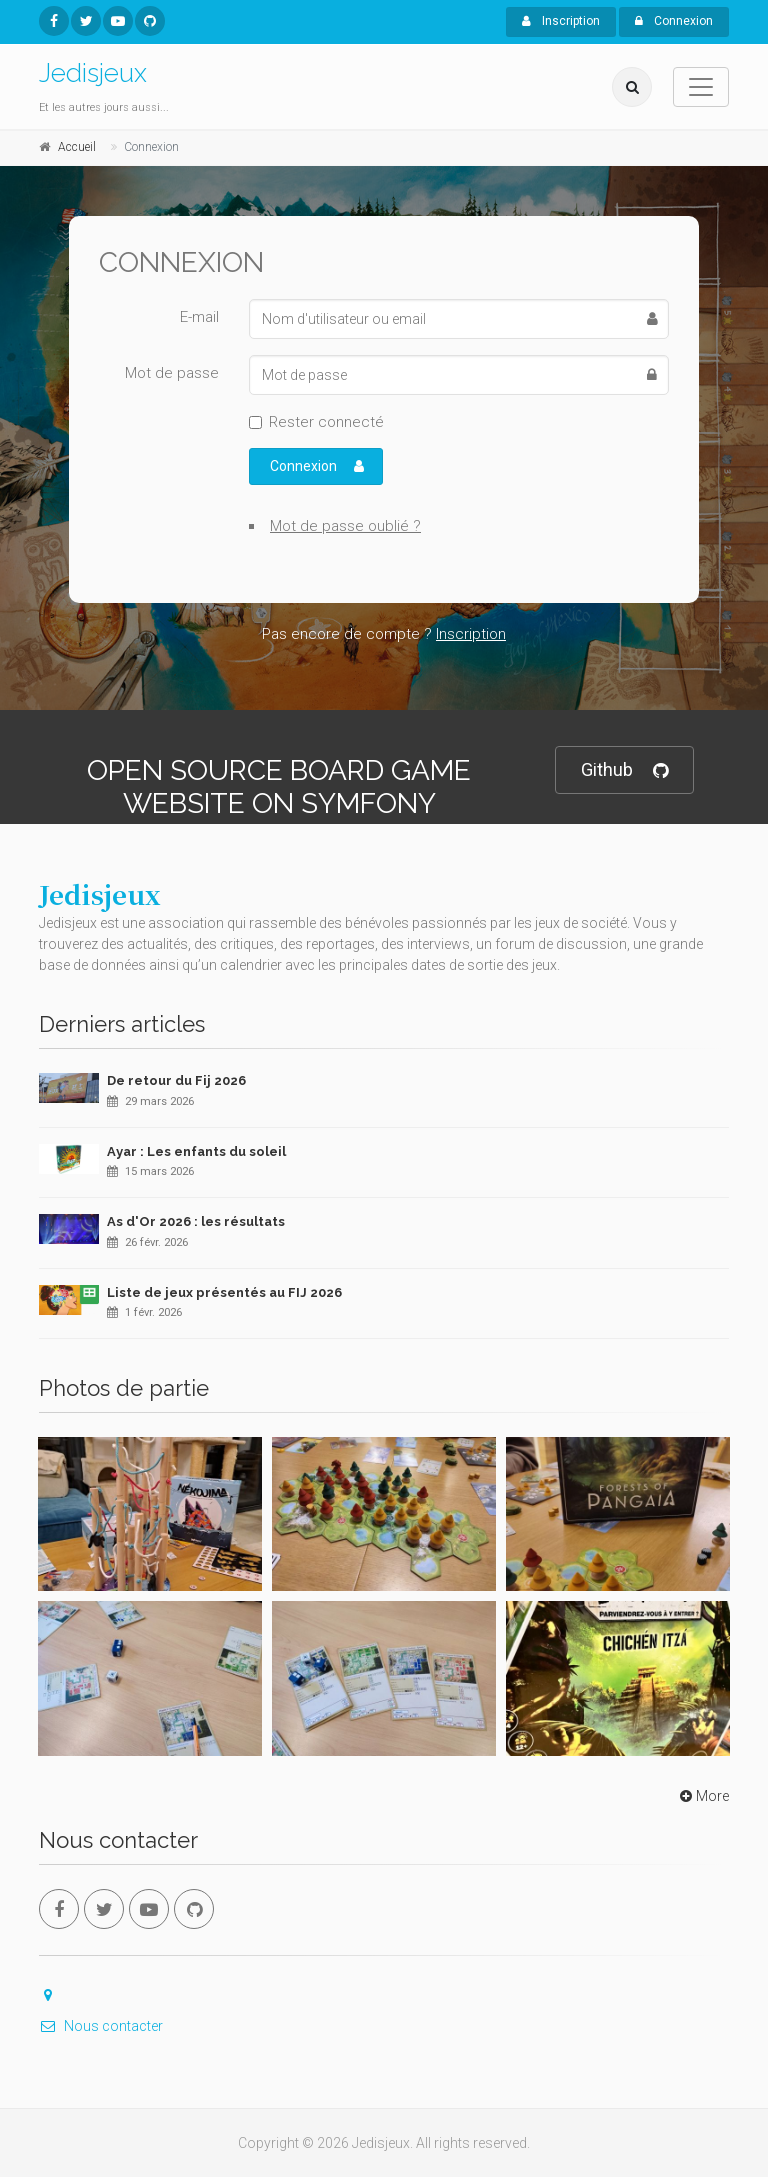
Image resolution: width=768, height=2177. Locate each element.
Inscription (561, 21)
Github (624, 770)
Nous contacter (101, 2026)
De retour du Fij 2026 (176, 1080)
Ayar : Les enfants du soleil (196, 1151)
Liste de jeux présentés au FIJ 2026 (224, 1292)
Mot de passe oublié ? (345, 526)
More (702, 1796)
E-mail (199, 317)
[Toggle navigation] (701, 87)
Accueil (77, 147)
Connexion (674, 21)
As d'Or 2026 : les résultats (196, 1221)
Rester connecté (326, 422)
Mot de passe (172, 373)
